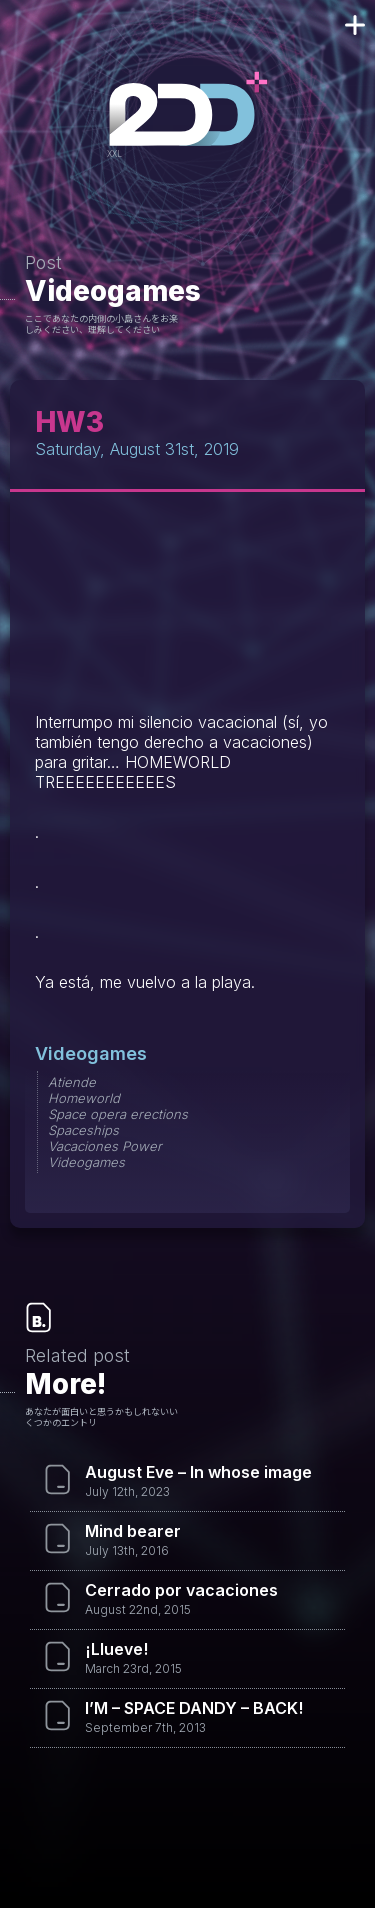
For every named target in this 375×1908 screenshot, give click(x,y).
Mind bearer (133, 1531)
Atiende (72, 1082)
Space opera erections (118, 1114)
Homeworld (84, 1098)
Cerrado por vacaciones (181, 1590)
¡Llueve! (116, 1649)
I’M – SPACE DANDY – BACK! (194, 1708)
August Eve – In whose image (198, 1472)
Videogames (113, 291)
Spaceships (83, 1130)
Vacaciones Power (105, 1146)
